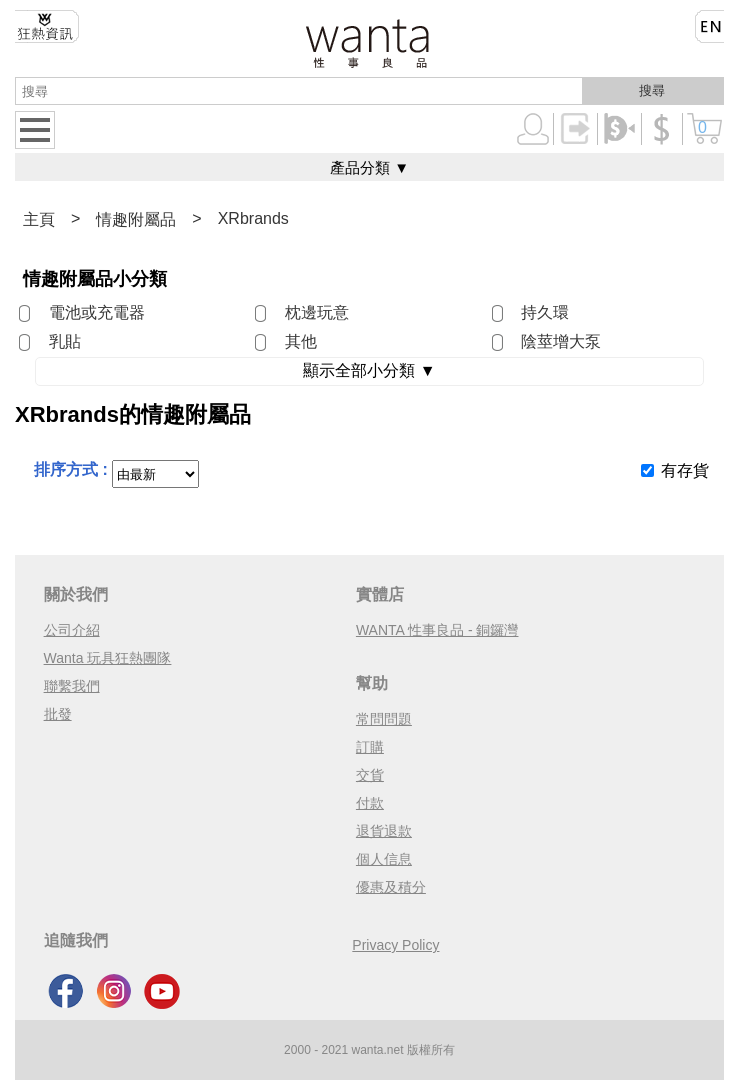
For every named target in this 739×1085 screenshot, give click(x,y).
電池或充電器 (97, 312)
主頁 (39, 219)
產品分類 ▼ (369, 167)
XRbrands (253, 218)
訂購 (370, 747)
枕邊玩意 (317, 312)
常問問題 (384, 719)
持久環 (545, 312)
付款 (370, 803)
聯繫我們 (72, 686)
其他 (301, 341)
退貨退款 (384, 831)
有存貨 (685, 470)
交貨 (370, 775)
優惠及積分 (391, 887)
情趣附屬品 (136, 219)
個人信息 (384, 859)
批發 (58, 714)
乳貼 (65, 341)
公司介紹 (72, 630)
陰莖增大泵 (561, 341)
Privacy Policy (395, 945)
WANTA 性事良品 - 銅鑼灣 (437, 630)
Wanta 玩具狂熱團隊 (108, 658)
